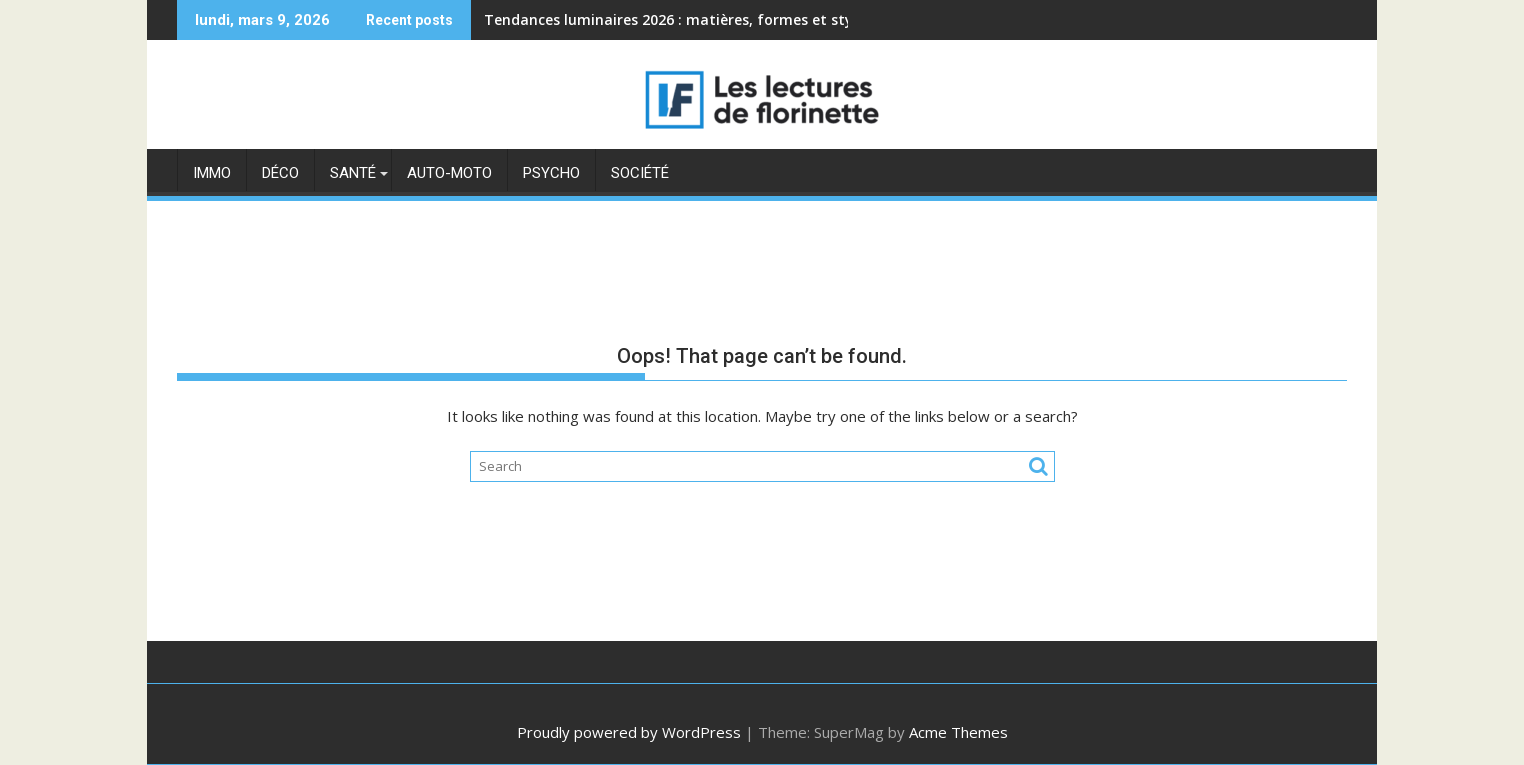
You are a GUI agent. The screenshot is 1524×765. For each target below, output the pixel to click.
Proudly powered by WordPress (629, 732)
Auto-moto (449, 173)
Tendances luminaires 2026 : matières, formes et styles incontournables (737, 19)
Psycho (551, 173)
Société (640, 173)
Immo (212, 173)
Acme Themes (958, 732)
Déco (280, 173)
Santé (353, 173)
